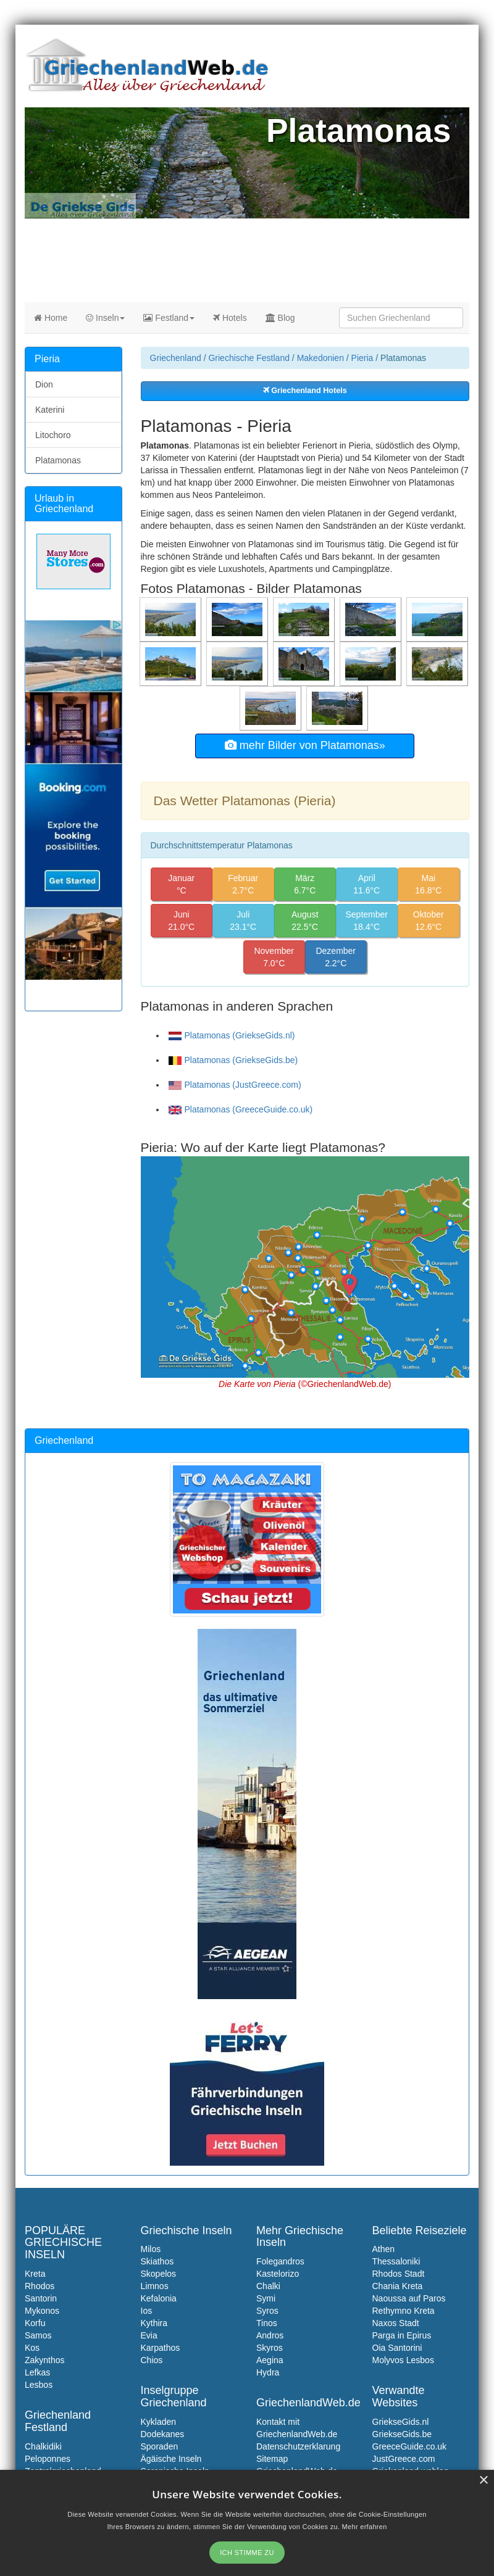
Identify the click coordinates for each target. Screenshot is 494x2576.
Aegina (269, 2360)
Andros (269, 2335)
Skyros (269, 2348)
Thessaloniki (396, 2261)
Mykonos (42, 2311)
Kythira (154, 2323)
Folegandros (280, 2261)
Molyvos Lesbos (403, 2360)
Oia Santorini (397, 2348)
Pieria (362, 358)
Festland (169, 318)
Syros (267, 2311)
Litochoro (53, 435)
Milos (151, 2249)
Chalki (268, 2286)
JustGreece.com (403, 2459)
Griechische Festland (249, 358)
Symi (265, 2298)
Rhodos (39, 2286)
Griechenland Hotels (305, 390)
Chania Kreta (397, 2286)
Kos (32, 2348)
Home (50, 318)
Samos (38, 2335)
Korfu (35, 2323)
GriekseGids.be (402, 2434)
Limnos (155, 2286)
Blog (280, 318)
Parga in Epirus (402, 2335)
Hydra (267, 2372)
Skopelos (159, 2274)
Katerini (49, 410)
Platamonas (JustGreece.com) (235, 1085)
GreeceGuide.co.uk (409, 2446)
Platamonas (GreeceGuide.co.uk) (241, 1109)
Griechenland (175, 358)
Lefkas (37, 2372)
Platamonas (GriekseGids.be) (233, 1060)
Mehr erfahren (364, 2526)
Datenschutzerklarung (298, 2446)
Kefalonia (159, 2298)
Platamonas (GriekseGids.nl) (232, 1035)
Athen (383, 2249)
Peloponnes (47, 2459)
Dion (44, 384)
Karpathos (160, 2348)
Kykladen (159, 2422)
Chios (152, 2360)
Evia (149, 2335)
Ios (147, 2311)
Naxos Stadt (395, 2323)
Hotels (230, 318)
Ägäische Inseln (171, 2459)
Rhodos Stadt (398, 2274)
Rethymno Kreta (403, 2311)
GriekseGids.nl (400, 2422)
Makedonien (320, 358)
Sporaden (159, 2446)
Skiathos (157, 2261)
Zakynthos (45, 2360)
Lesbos (38, 2385)
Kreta (35, 2274)
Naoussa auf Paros (409, 2298)
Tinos (266, 2323)
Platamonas (58, 460)
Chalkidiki (43, 2446)
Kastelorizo (277, 2274)
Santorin (41, 2298)
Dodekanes (163, 2434)
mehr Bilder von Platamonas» (305, 745)
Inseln (105, 318)
